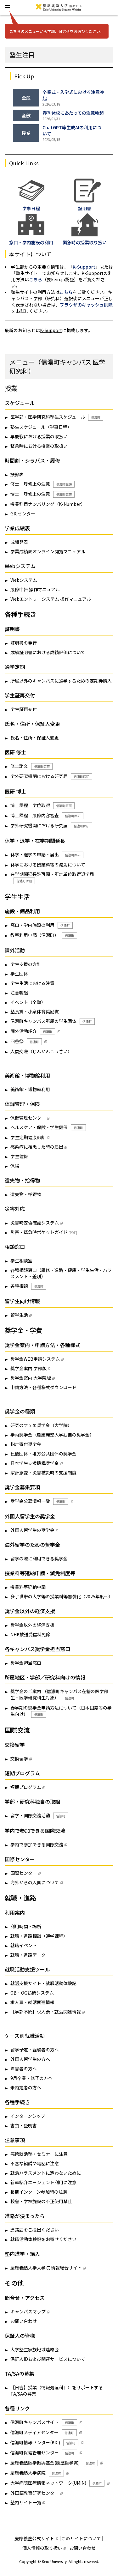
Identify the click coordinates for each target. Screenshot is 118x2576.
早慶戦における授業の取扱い (39, 436)
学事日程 (31, 205)
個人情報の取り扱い (44, 2548)
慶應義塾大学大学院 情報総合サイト (46, 2267)
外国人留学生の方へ (30, 2059)
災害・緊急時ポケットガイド (39, 1232)
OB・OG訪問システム (32, 1993)
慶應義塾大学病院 (37, 2473)
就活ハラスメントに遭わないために (45, 2173)
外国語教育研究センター (34, 2493)
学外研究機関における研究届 (51, 776)
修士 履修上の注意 (42, 484)
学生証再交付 (23, 709)
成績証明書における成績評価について (47, 652)
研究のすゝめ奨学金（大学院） (41, 1425)
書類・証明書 (23, 2125)
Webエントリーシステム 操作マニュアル (50, 599)
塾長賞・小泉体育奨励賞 (34, 1011)
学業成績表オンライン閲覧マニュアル (47, 551)
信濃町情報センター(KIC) (44, 2442)
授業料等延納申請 (28, 1587)
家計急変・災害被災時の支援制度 (43, 1472)
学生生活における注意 (32, 983)
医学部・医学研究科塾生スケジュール (56, 417)
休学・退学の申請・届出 (46, 854)
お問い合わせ (23, 2321)
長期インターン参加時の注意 (38, 2192)
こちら (35, 279)
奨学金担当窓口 (25, 1663)
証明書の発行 (23, 643)
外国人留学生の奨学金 (32, 1530)
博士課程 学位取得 (42, 805)
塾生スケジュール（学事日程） (41, 427)
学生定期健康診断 (28, 1137)
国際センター (23, 1873)
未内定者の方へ (25, 2087)
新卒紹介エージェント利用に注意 (43, 2182)
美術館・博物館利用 (30, 1089)
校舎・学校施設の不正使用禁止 (41, 2201)
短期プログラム (25, 1787)
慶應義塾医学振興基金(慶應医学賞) (54, 2462)
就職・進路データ (28, 1955)
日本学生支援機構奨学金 (34, 1463)
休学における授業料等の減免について (47, 864)
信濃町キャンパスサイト (43, 2422)
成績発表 (19, 542)
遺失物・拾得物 (25, 1194)
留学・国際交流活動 (39, 1815)
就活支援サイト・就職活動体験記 (43, 1983)
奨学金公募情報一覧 (39, 1501)
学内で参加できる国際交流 (36, 1844)
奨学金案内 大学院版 (30, 1378)
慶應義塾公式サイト (36, 2538)
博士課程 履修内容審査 (46, 815)
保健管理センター (28, 1118)
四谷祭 (26, 1041)
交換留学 (19, 1758)
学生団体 (19, 973)
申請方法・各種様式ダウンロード (43, 1387)
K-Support (84, 267)
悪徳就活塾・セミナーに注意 (39, 2154)
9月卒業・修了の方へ (31, 2078)
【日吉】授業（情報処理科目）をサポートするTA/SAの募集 (56, 2390)
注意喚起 (19, 992)
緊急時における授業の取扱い (39, 446)
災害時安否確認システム (34, 1222)
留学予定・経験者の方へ (34, 2049)
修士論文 (31, 766)
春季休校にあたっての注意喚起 (73, 113)
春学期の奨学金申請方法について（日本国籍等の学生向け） (61, 1711)
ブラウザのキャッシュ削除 (86, 304)
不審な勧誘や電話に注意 (34, 2163)
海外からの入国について (34, 1882)
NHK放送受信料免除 (30, 1634)
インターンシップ (27, 2116)
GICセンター (22, 513)
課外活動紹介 (32, 1031)
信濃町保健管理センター (43, 2452)
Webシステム (23, 580)
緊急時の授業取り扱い (85, 239)
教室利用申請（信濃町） (43, 935)
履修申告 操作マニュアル (35, 589)
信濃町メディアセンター (43, 2432)
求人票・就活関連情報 (32, 2002)
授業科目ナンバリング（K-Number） (47, 504)
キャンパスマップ (28, 2311)
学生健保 (19, 1156)
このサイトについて (81, 2538)
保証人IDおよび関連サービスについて (47, 2359)
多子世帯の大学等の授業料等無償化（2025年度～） (61, 1596)
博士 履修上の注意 (42, 494)
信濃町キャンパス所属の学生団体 (52, 1021)
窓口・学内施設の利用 (41, 925)
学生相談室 (21, 1260)
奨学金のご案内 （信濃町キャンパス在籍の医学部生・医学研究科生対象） (59, 1694)
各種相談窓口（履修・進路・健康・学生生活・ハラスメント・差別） (61, 1273)
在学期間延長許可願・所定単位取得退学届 (52, 877)
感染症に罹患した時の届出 (36, 1147)
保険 (14, 1166)
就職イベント (23, 1945)
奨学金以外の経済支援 (32, 1625)
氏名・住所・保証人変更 (34, 737)
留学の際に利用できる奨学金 (39, 1558)
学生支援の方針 (25, 964)
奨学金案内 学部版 (28, 1368)
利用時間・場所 (25, 1926)
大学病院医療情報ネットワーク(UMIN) (57, 2483)
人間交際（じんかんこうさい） (41, 1051)
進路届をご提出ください (34, 2230)
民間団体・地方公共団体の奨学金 (43, 1453)
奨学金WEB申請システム (35, 1359)
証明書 (87, 205)
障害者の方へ (23, 2068)
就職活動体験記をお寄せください (43, 2239)
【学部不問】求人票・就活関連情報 (45, 2011)
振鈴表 (17, 474)
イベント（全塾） (28, 1002)
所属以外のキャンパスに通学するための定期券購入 (61, 680)
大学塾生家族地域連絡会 (34, 2349)
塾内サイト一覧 (25, 2502)
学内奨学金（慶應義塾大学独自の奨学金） (52, 1434)
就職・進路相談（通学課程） (39, 1936)
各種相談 (28, 1286)
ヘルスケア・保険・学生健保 (48, 1127)
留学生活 (19, 1315)
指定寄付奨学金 (25, 1444)
